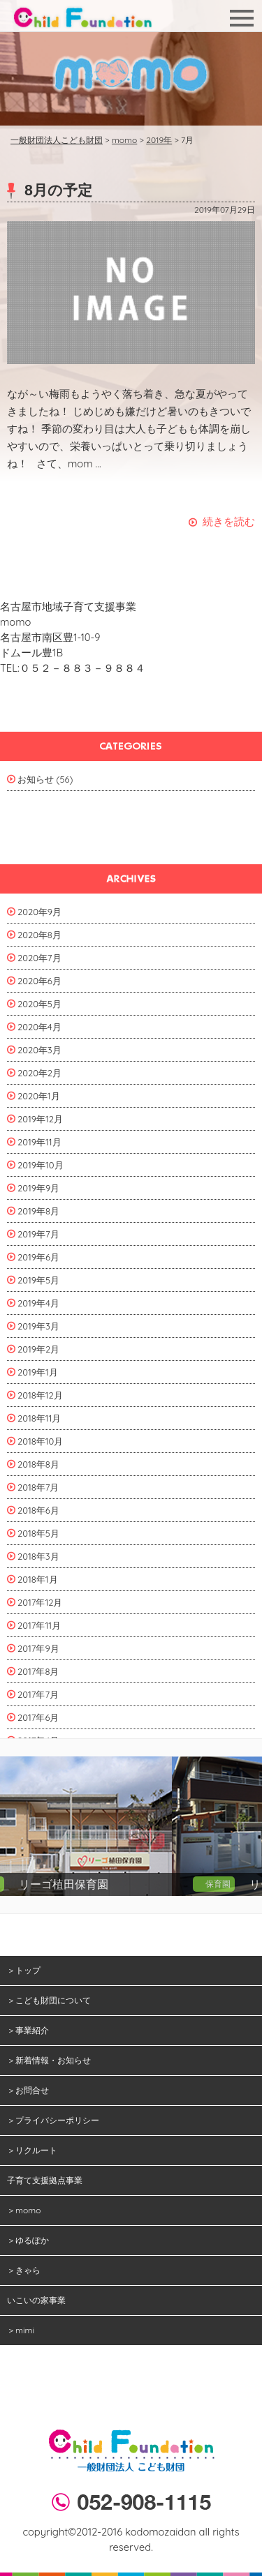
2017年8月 (38, 1671)
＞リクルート (32, 2150)
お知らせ (35, 779)
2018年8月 (38, 1464)
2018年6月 (38, 1510)
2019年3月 (38, 1326)
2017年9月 (38, 1648)
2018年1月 (37, 1579)
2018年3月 (38, 1556)
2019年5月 (38, 1280)
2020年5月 (39, 1003)
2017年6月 (38, 1717)
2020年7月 (39, 957)
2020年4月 (39, 1026)
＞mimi (20, 2330)
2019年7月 (38, 1234)
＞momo (24, 2210)
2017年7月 (38, 1694)
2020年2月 (39, 1072)
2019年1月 (37, 1372)
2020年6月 (39, 980)
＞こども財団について (49, 2000)
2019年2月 (38, 1349)
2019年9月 (38, 1187)
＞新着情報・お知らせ (49, 2060)
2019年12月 (40, 1118)
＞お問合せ (28, 2090)
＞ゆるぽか (28, 2240)
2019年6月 (38, 1257)
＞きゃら (24, 2270)
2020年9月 (39, 911)
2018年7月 (38, 1487)
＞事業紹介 (28, 2030)
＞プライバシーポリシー (53, 2120)
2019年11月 (39, 1141)
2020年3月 (39, 1049)
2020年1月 (38, 1095)
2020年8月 (39, 934)
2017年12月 (39, 1602)
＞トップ (24, 1970)
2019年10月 (40, 1164)
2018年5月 (38, 1533)
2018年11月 (39, 1418)
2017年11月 (39, 1625)
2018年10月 (40, 1441)
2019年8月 (38, 1211)
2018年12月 (40, 1395)
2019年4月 (38, 1303)
